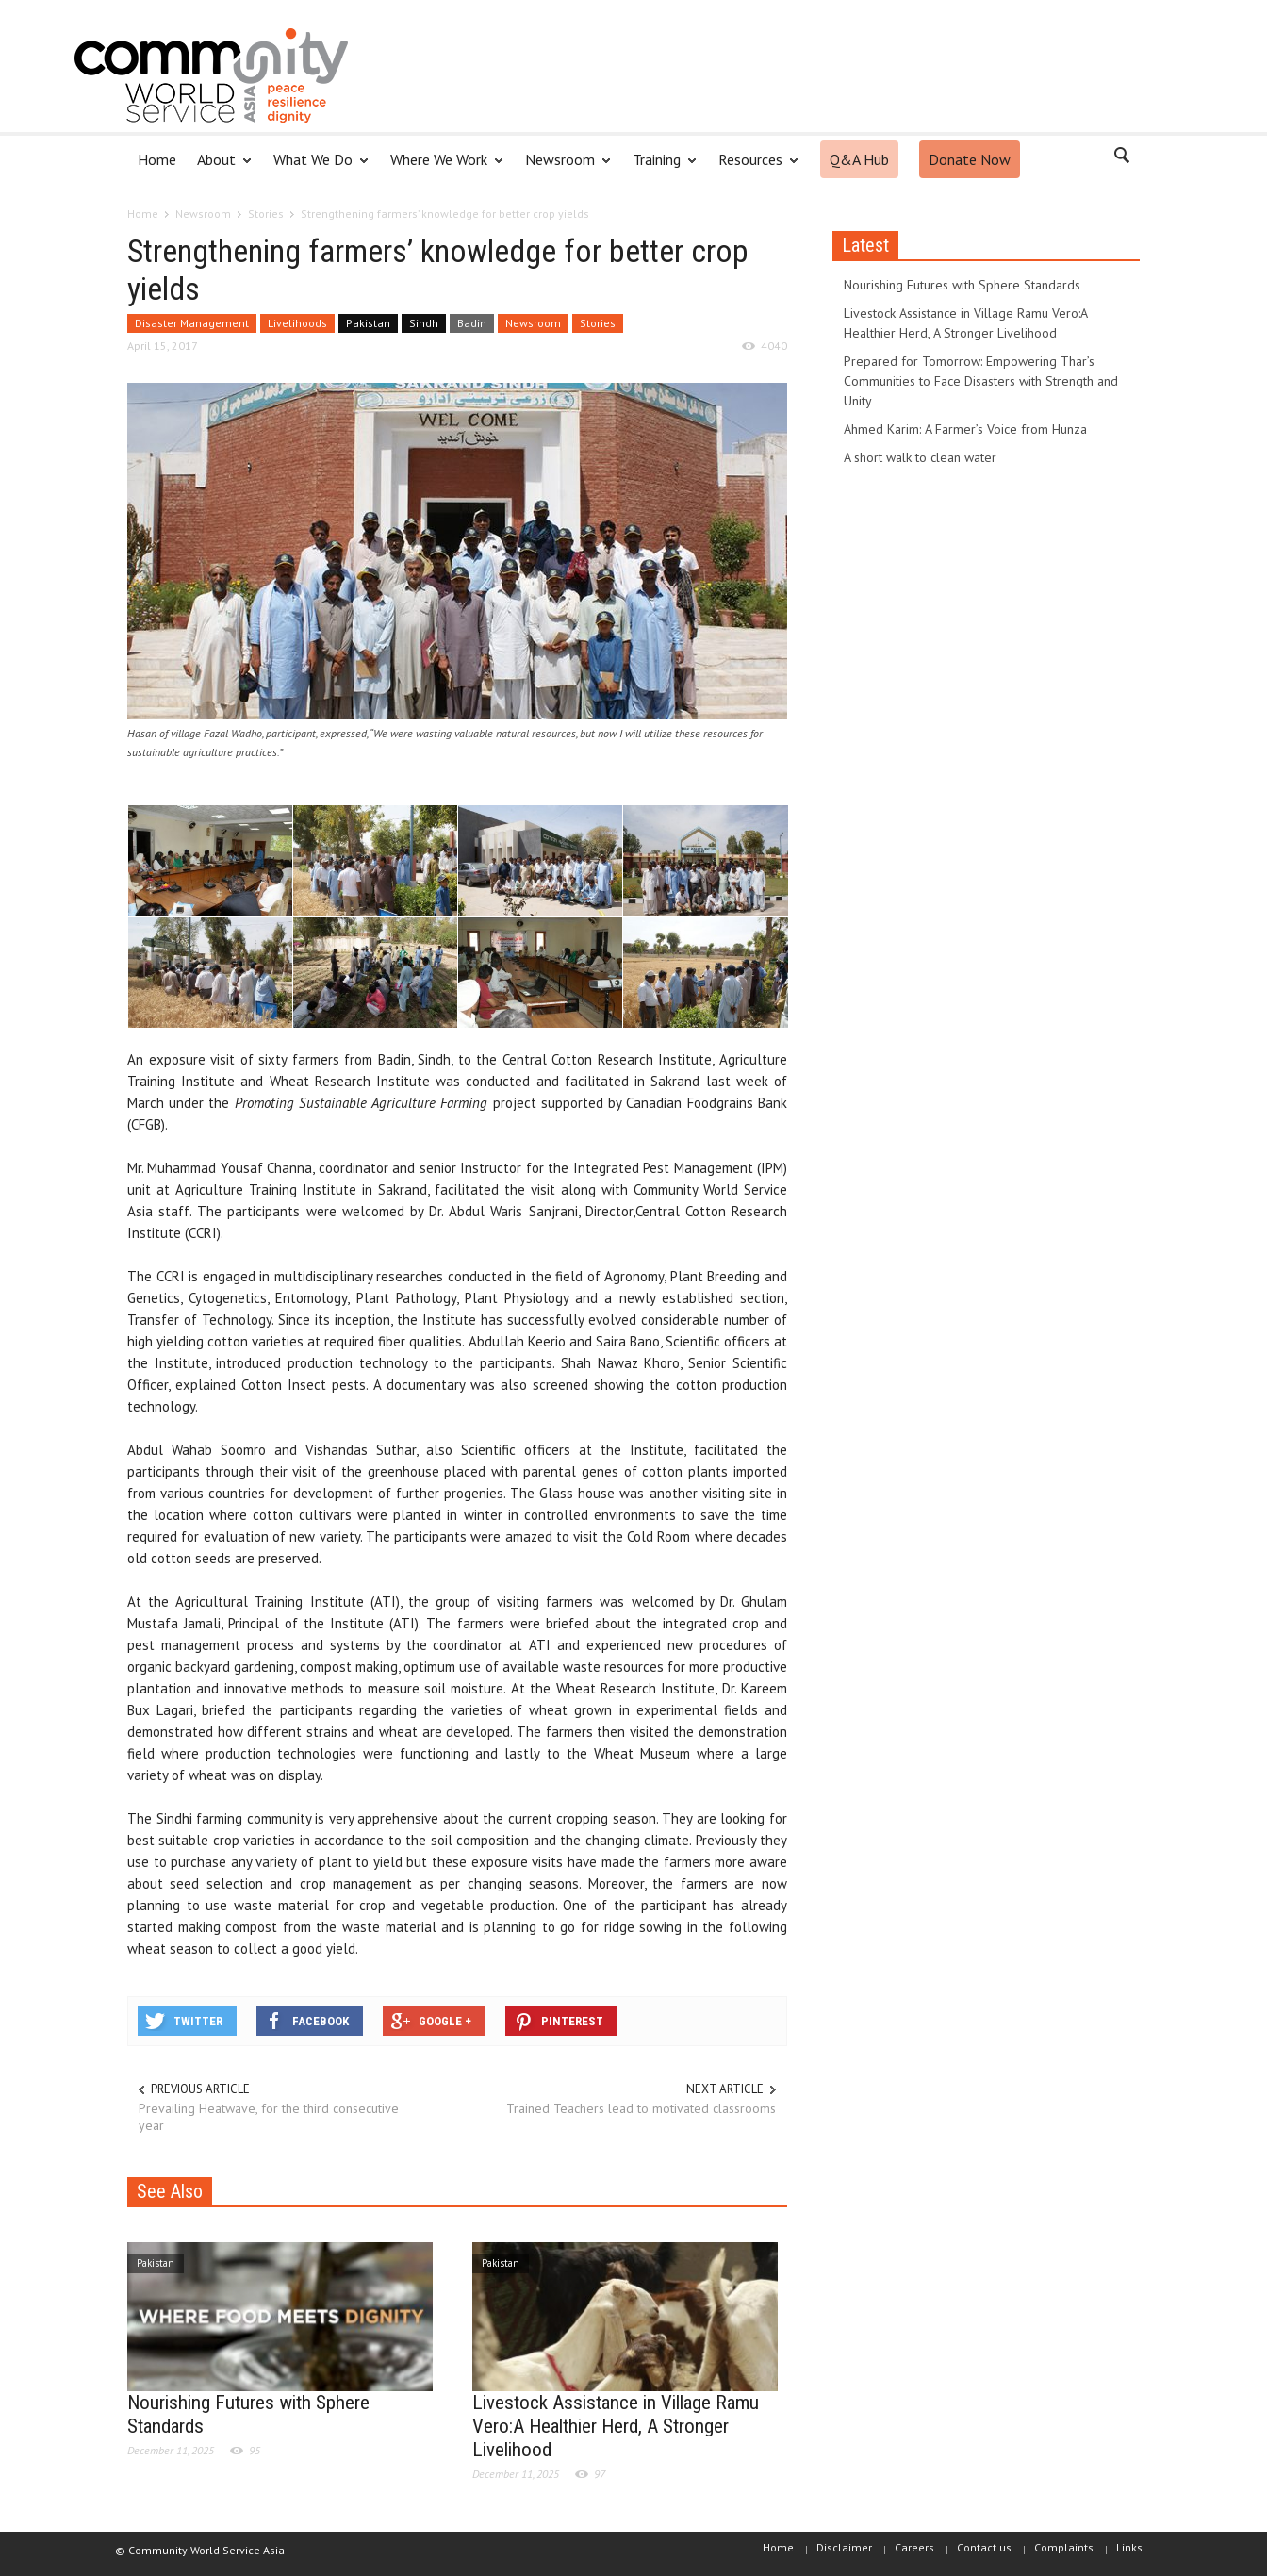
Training (659, 167)
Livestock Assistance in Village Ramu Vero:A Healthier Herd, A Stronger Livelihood (615, 2426)
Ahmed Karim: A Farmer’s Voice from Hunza (965, 429)
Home (157, 159)
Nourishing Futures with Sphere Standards (962, 284)
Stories (598, 323)
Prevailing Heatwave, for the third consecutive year (269, 2117)
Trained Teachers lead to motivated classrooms (641, 2108)
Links (1129, 2547)
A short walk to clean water (920, 457)
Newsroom (563, 167)
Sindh (423, 323)
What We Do (316, 167)
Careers (914, 2547)
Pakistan (368, 323)
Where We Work (441, 167)
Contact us (984, 2547)
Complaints (1064, 2547)
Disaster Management (192, 323)
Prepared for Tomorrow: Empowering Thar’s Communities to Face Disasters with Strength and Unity (981, 381)
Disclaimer (844, 2547)
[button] (1121, 158)
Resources (753, 167)
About (219, 167)
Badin (471, 323)
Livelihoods (297, 323)
